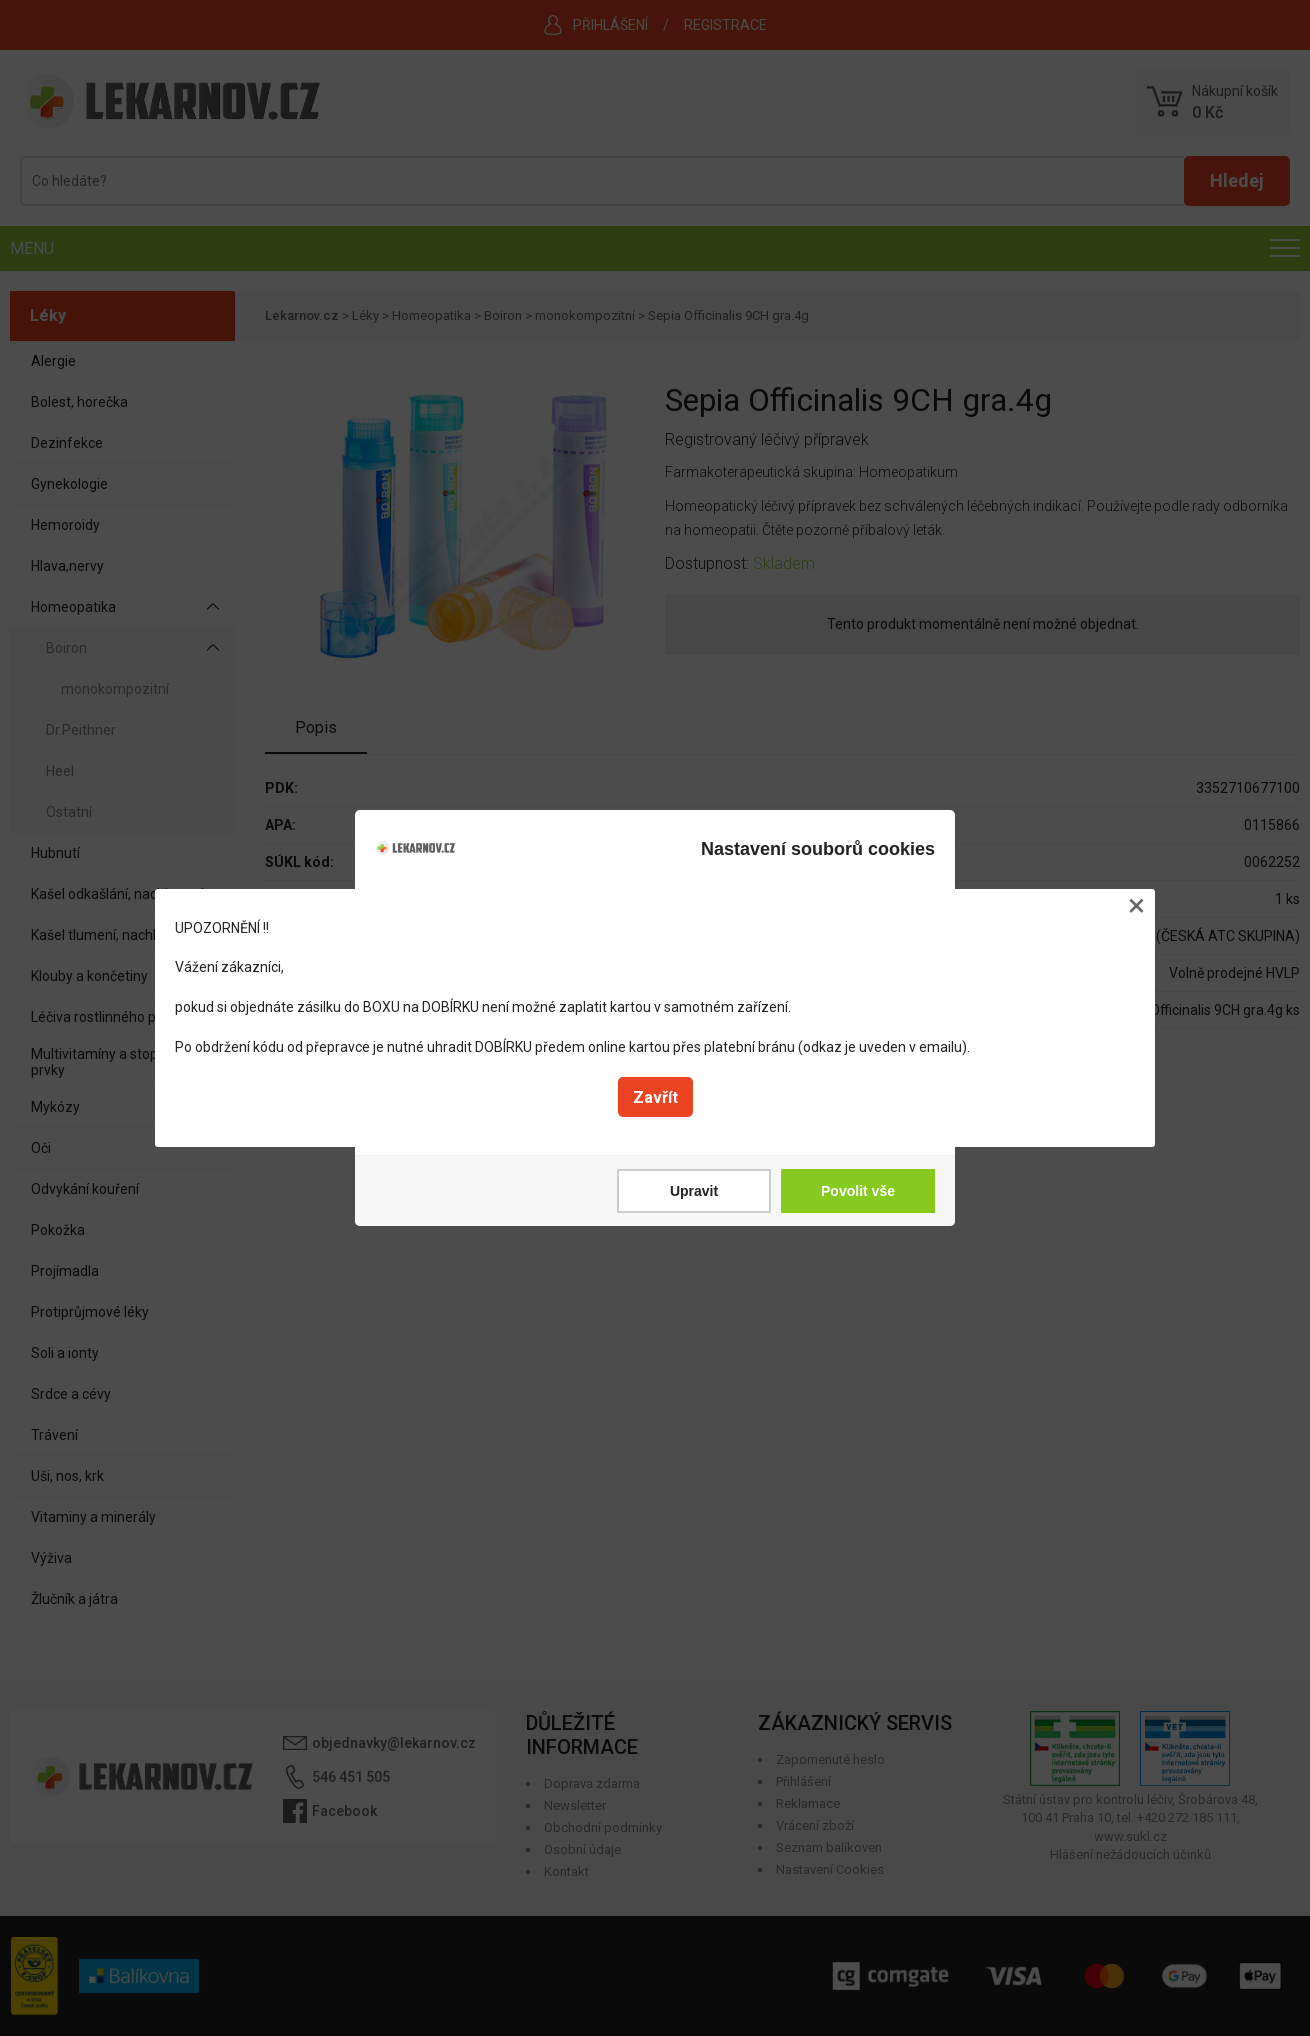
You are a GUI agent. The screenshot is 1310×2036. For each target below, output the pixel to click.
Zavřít (655, 1097)
